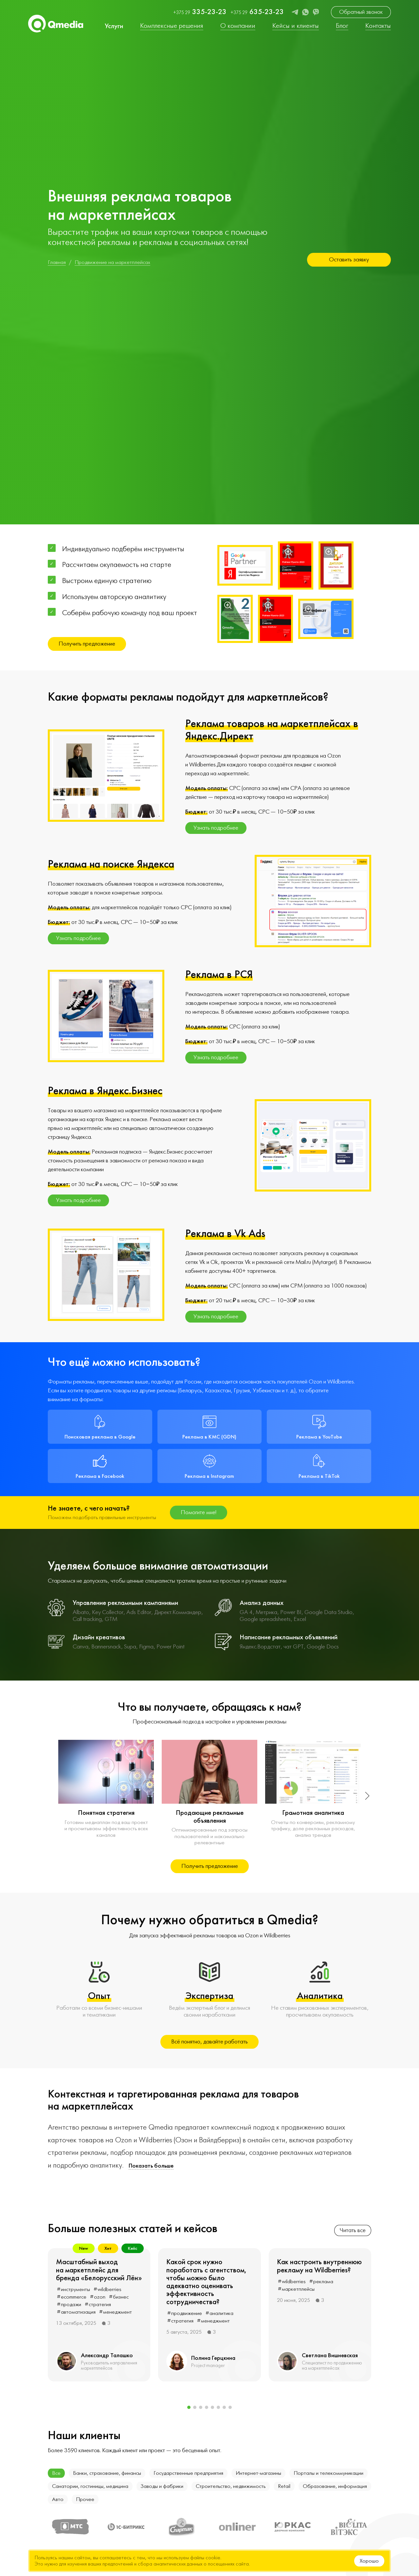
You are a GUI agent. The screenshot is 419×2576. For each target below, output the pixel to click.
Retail (284, 2486)
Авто (58, 2499)
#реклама (321, 2282)
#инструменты (73, 2289)
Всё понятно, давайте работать (209, 2042)
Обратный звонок (361, 12)
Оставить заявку (349, 259)
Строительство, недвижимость (230, 2486)
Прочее (85, 2499)
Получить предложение (87, 644)
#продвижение (184, 2313)
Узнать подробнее (215, 828)
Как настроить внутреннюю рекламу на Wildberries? (319, 2266)
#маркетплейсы (296, 2289)
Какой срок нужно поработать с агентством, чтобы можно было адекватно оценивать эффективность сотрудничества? (206, 2282)
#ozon (97, 2297)
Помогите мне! (198, 1512)
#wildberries (107, 2289)
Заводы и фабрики (162, 2486)
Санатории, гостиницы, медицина (90, 2486)
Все (56, 2473)
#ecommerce (71, 2297)
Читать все (353, 2230)
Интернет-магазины (258, 2473)
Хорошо (369, 2561)
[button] (366, 1795)
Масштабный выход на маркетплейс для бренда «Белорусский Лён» (99, 2270)
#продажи (69, 2304)
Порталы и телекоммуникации (328, 2473)
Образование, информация (335, 2486)
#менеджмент (115, 2312)
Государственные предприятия (188, 2473)
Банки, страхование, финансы (107, 2473)
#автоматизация (76, 2312)
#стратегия (97, 2304)
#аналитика (219, 2313)
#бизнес (119, 2297)
